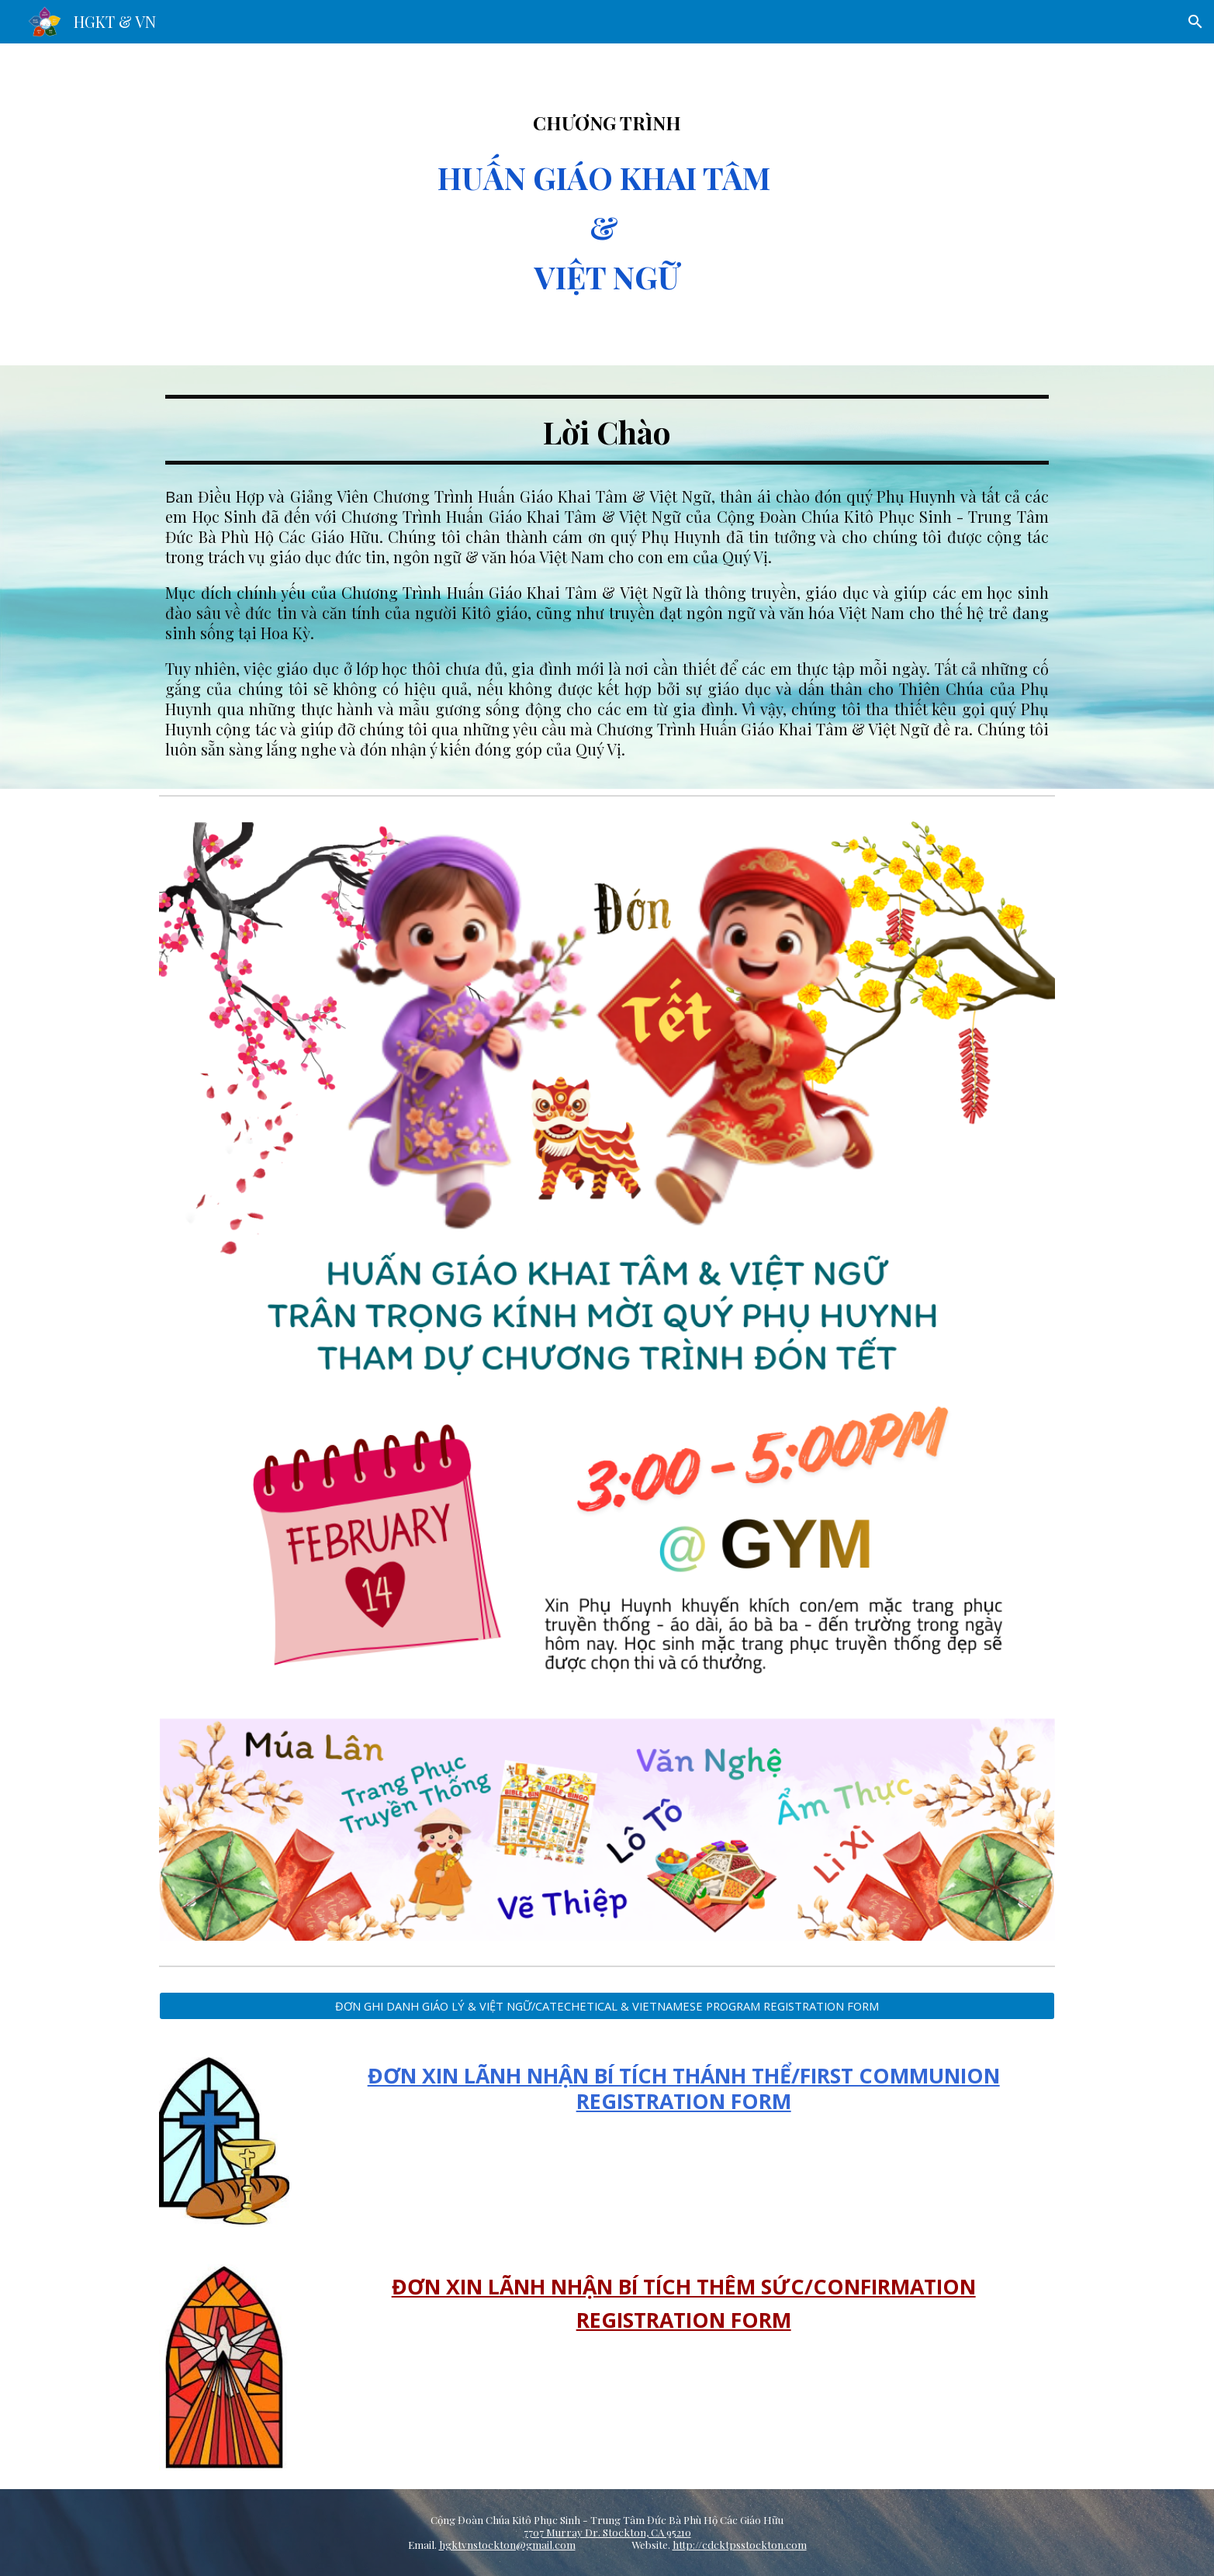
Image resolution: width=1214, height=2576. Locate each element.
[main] (606, 204)
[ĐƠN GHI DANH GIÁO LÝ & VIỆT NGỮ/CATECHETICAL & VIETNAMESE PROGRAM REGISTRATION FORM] (606, 2005)
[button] (1195, 21)
